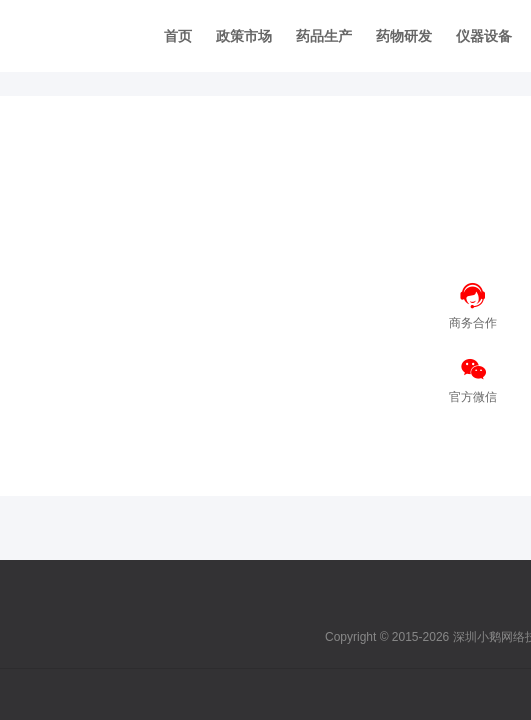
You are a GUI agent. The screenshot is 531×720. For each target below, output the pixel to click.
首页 (178, 36)
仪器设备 (484, 36)
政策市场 (244, 36)
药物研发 (404, 36)
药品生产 (324, 36)
